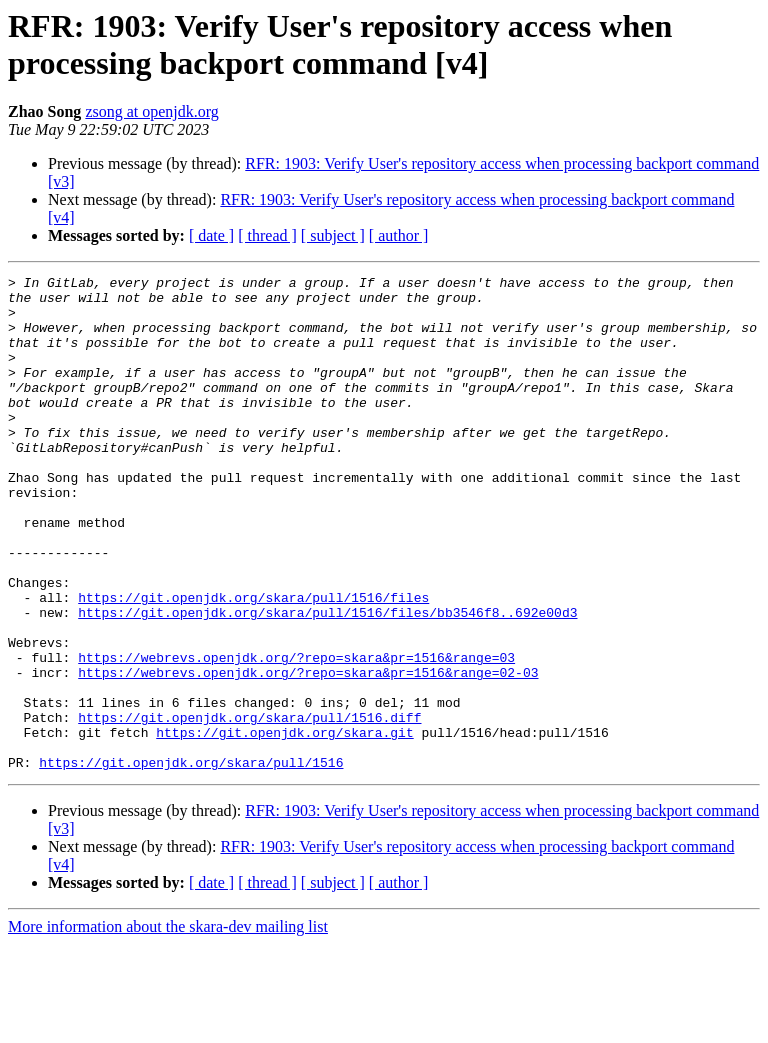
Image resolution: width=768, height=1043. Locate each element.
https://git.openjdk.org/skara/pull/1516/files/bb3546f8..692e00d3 (327, 681)
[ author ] (399, 235)
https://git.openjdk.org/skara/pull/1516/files (253, 663)
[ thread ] (267, 235)
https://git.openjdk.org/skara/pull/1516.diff (249, 807)
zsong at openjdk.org (151, 111)
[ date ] (211, 235)
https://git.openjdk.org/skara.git (284, 825)
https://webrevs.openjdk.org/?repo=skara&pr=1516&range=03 (296, 735)
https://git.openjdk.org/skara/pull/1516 (191, 861)
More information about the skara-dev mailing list (168, 1025)
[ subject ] (333, 235)
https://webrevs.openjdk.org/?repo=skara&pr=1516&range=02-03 (308, 753)
